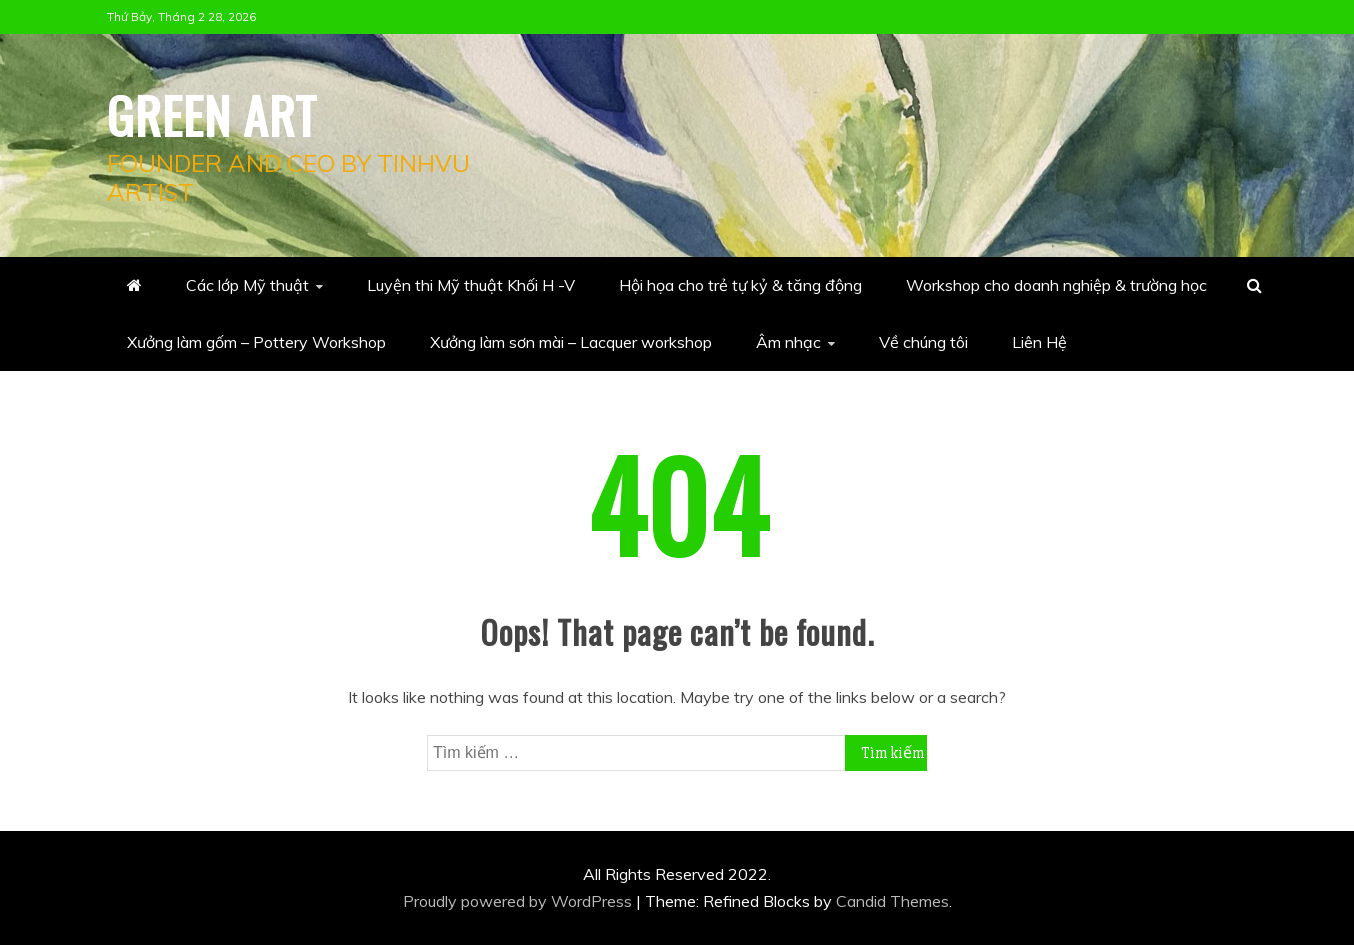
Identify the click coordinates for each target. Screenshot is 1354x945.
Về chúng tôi (923, 342)
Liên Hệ (1039, 342)
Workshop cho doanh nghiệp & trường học (1056, 285)
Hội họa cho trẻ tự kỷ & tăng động (740, 285)
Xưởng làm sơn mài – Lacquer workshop (571, 342)
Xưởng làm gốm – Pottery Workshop (256, 342)
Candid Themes (892, 901)
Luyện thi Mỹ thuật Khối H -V (471, 285)
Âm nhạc (788, 342)
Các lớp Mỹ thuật (247, 285)
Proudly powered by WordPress (519, 901)
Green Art (212, 114)
